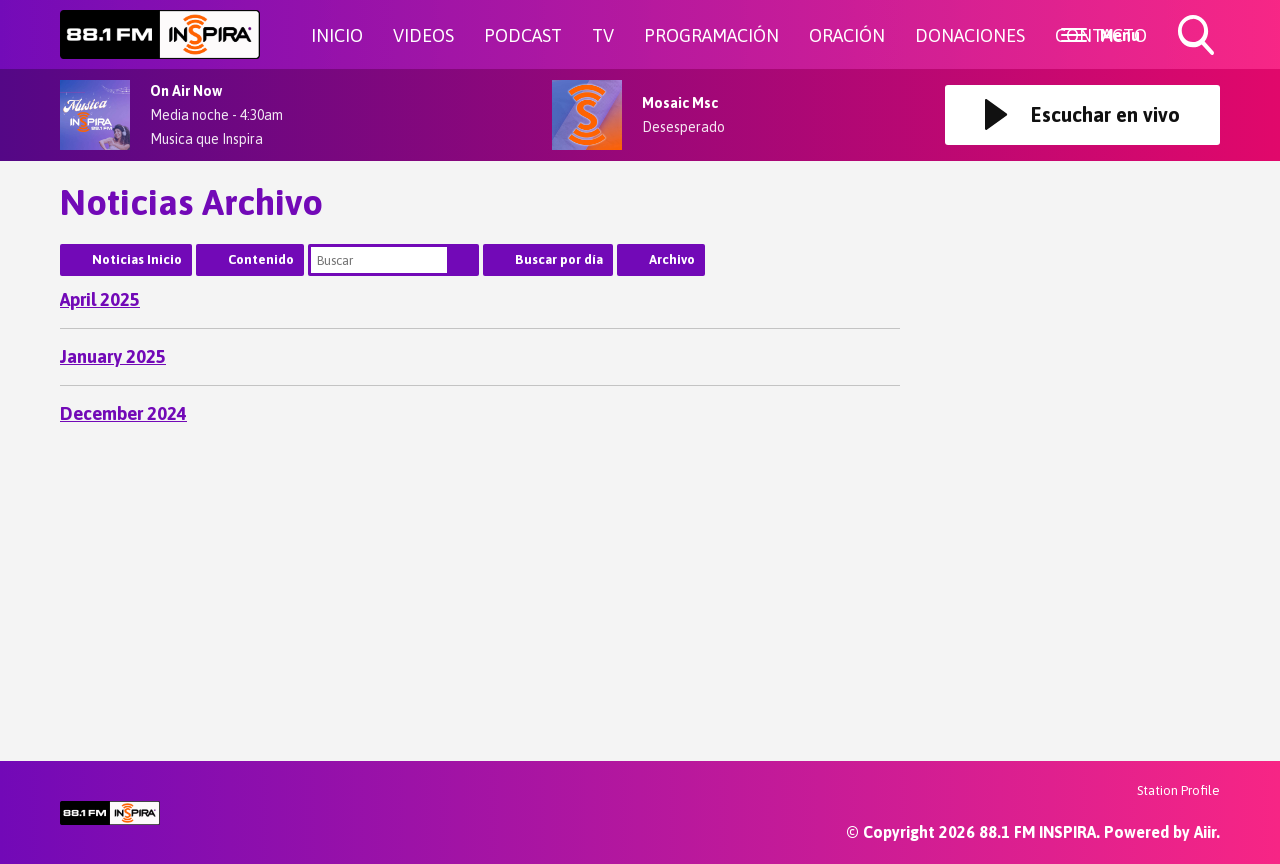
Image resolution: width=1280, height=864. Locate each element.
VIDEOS (423, 35)
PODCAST (523, 35)
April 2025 (100, 299)
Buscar (463, 260)
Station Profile (1178, 790)
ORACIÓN (847, 35)
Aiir (1205, 832)
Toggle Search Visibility (1198, 37)
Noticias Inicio (137, 259)
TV (603, 35)
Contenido (261, 259)
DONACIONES (970, 35)
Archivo (672, 259)
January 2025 (113, 356)
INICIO (337, 35)
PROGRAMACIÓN (711, 35)
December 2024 (123, 413)
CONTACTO (1101, 35)
